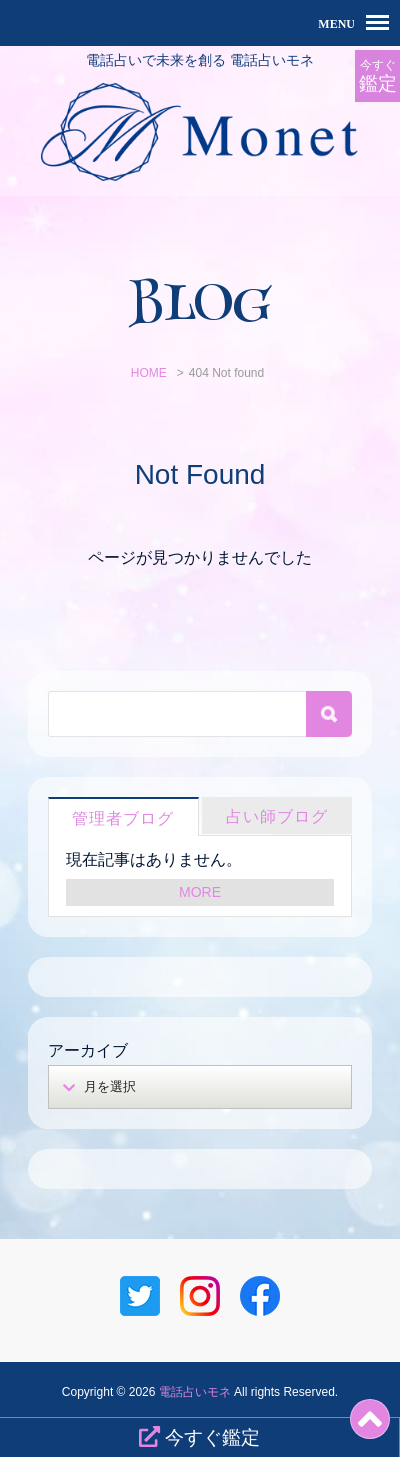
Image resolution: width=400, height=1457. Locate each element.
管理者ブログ (123, 818)
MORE (200, 892)
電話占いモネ (195, 1392)
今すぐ (377, 76)
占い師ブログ (277, 816)
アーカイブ (88, 1050)
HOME (149, 373)
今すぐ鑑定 (199, 1437)
